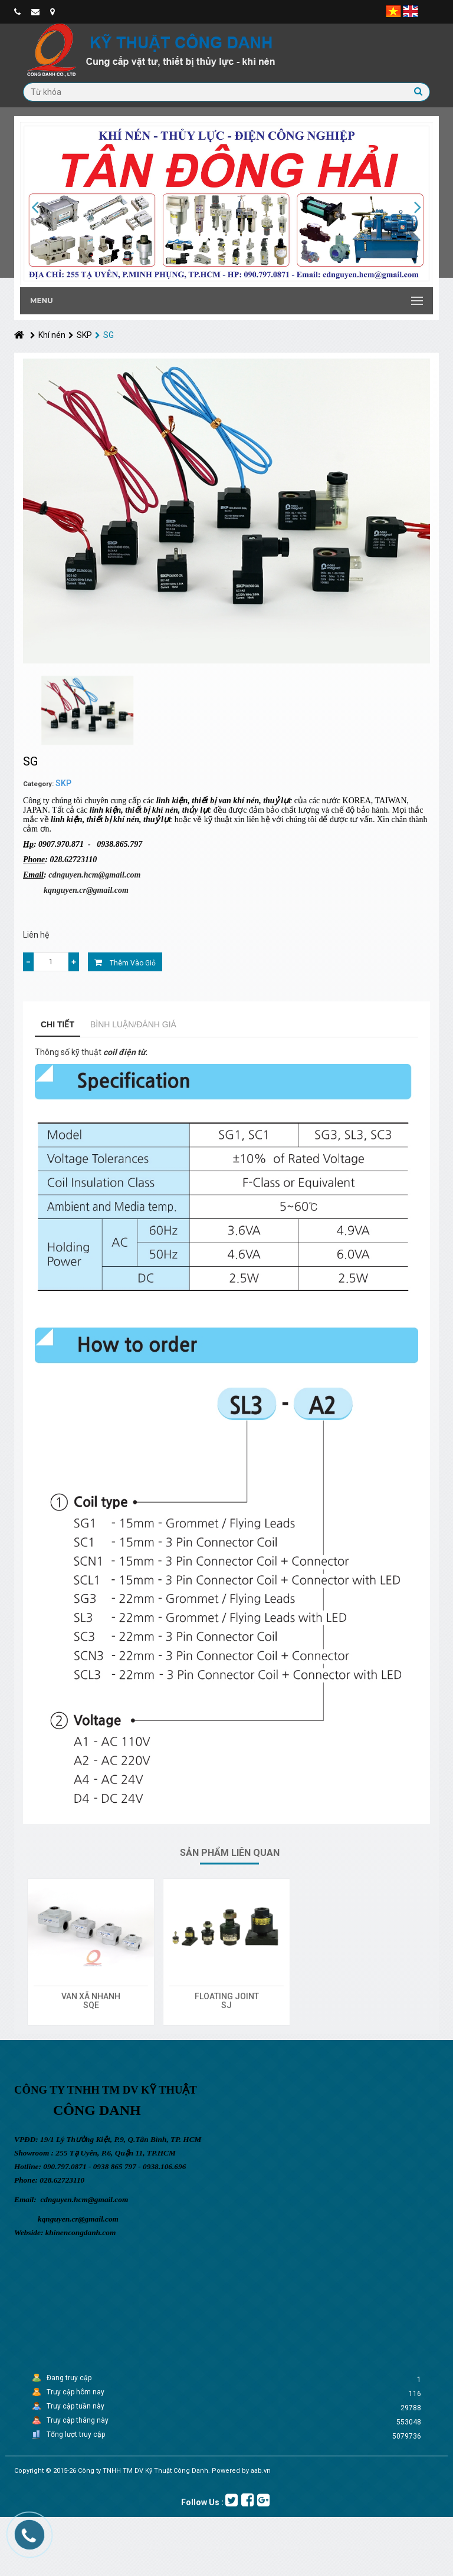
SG (104, 335)
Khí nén (47, 335)
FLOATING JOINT (227, 1996)
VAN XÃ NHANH (90, 1996)
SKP (80, 335)
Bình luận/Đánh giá (133, 1024)
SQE (91, 2005)
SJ (226, 2005)
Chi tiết (57, 1024)
